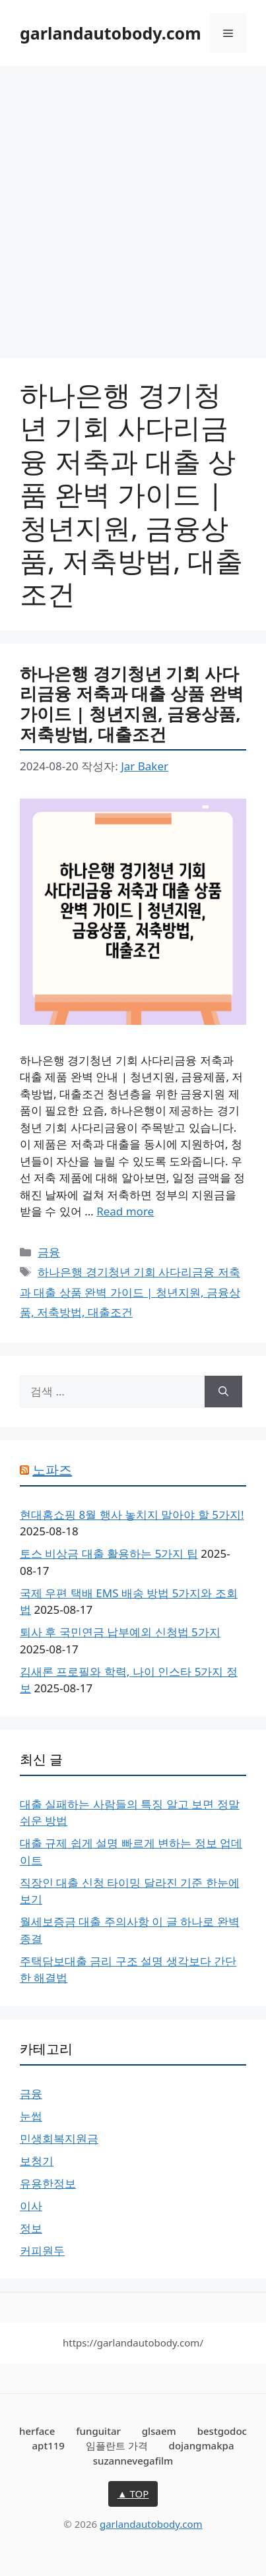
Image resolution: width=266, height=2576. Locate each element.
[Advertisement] (133, 205)
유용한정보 (48, 2183)
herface (37, 2431)
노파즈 (52, 1470)
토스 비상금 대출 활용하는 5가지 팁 (109, 1553)
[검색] (223, 1391)
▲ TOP (133, 2493)
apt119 (48, 2445)
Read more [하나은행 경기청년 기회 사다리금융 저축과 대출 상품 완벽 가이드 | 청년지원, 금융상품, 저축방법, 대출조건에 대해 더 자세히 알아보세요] (125, 1211)
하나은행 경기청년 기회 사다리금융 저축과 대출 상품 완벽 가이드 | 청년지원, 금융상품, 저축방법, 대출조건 (132, 703)
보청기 (36, 2160)
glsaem (159, 2431)
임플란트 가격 (117, 2445)
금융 (49, 1252)
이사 (31, 2205)
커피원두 (42, 2250)
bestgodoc (222, 2431)
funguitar (98, 2431)
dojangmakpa (201, 2445)
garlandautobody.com (110, 33)
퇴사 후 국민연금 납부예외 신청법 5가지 (120, 1632)
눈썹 (31, 2116)
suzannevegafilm (133, 2460)
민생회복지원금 (59, 2138)
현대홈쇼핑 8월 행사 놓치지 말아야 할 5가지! (132, 1514)
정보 (31, 2228)
